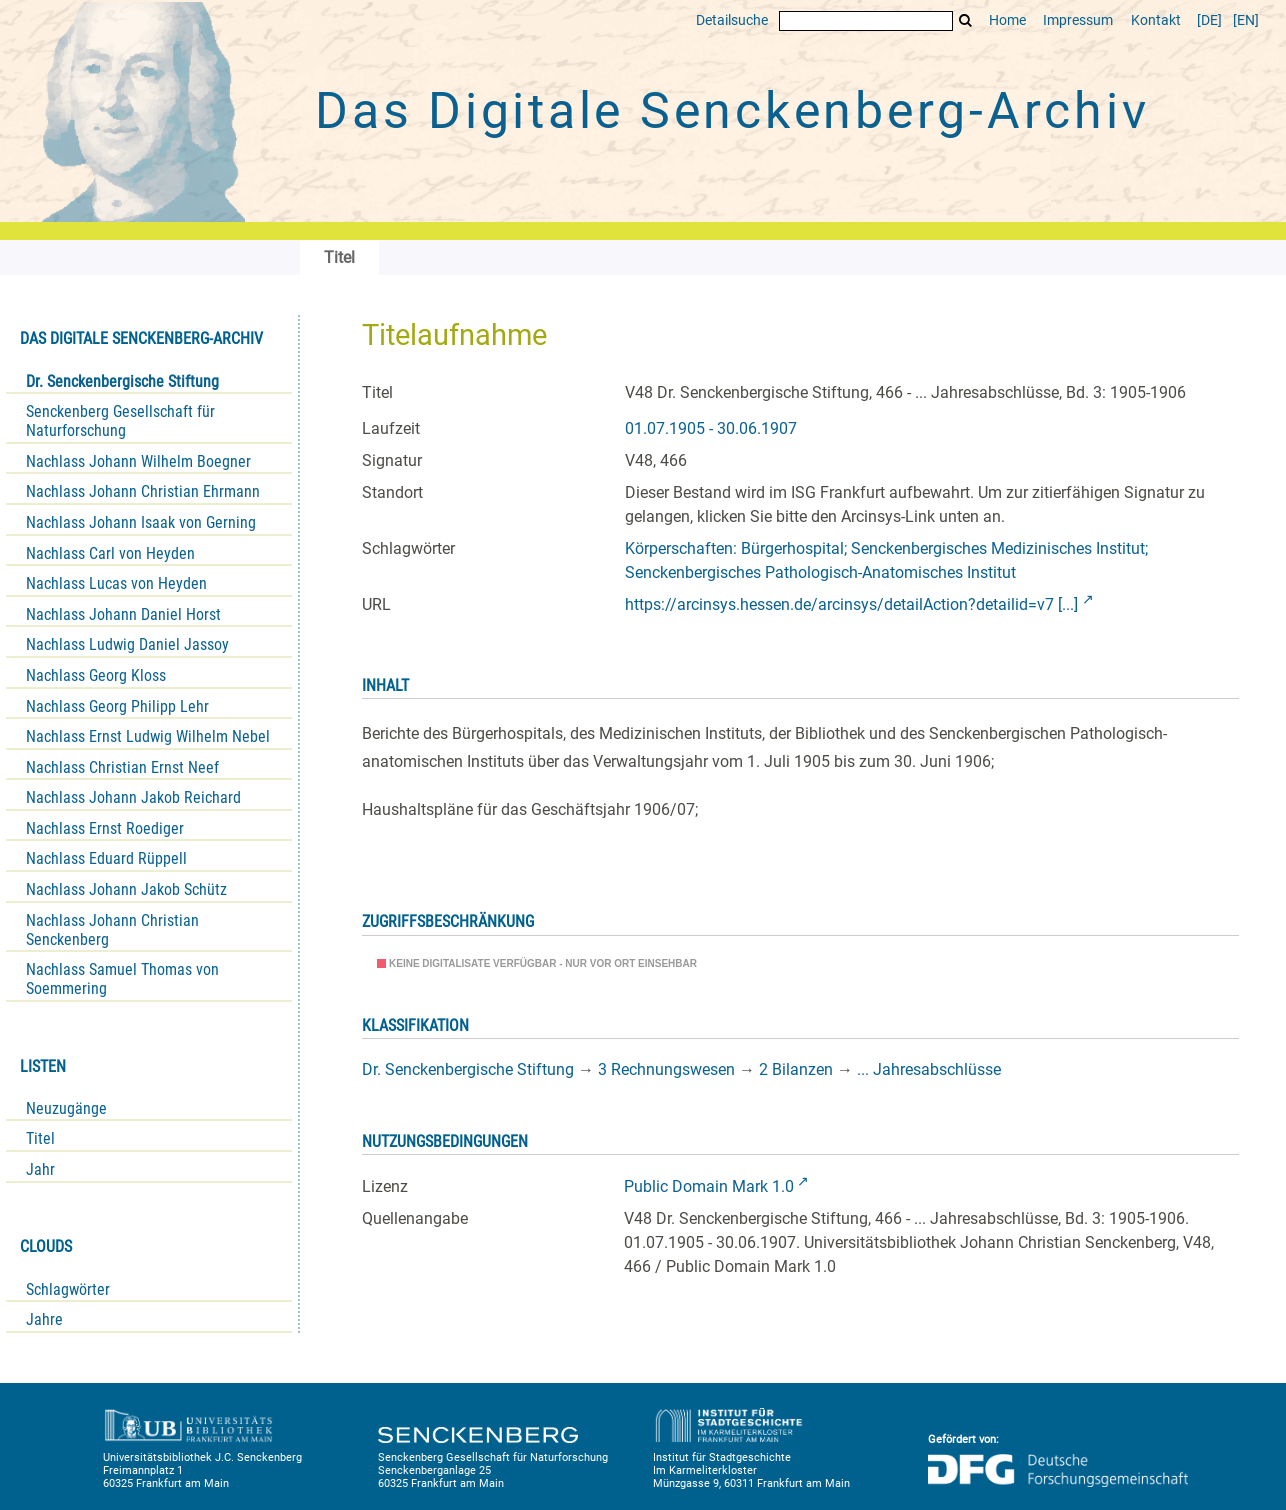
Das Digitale (732, 111)
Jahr (40, 1169)
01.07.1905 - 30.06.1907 (711, 428)
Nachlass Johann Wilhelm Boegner (138, 461)
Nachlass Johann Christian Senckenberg (112, 930)
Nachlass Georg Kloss (96, 675)
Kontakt (1156, 20)
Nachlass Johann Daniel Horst (123, 614)
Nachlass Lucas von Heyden (116, 583)
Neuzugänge (66, 1108)
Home (1007, 20)
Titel (40, 1138)
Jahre (44, 1319)
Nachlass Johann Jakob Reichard (133, 797)
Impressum (1078, 20)
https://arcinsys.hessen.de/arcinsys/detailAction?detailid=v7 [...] (851, 604)
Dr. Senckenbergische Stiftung (122, 381)
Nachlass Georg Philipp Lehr (117, 706)
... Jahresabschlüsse (929, 1069)
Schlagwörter (68, 1289)
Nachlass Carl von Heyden (110, 553)
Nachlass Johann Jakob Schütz (126, 889)
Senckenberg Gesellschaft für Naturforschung (120, 421)
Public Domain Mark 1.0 (709, 1186)
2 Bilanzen (796, 1069)
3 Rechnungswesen (666, 1069)
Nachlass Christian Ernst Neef (122, 767)
